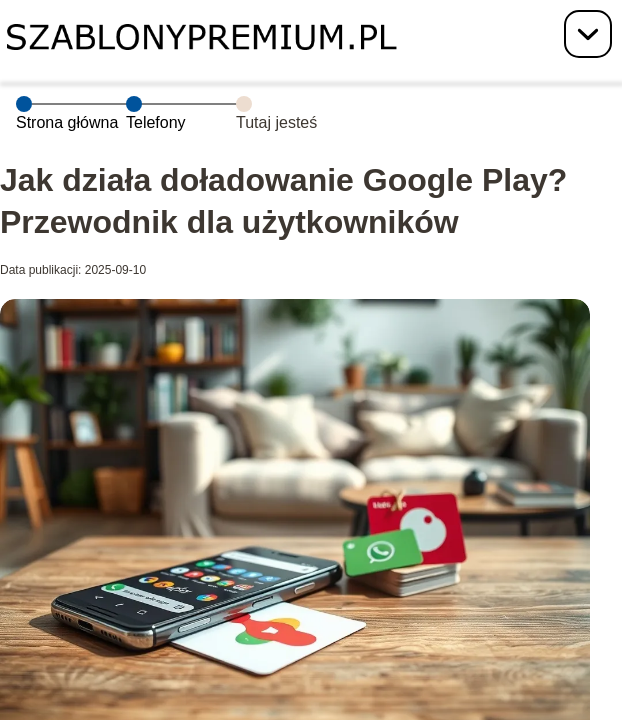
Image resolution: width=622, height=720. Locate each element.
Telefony (156, 122)
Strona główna (67, 122)
